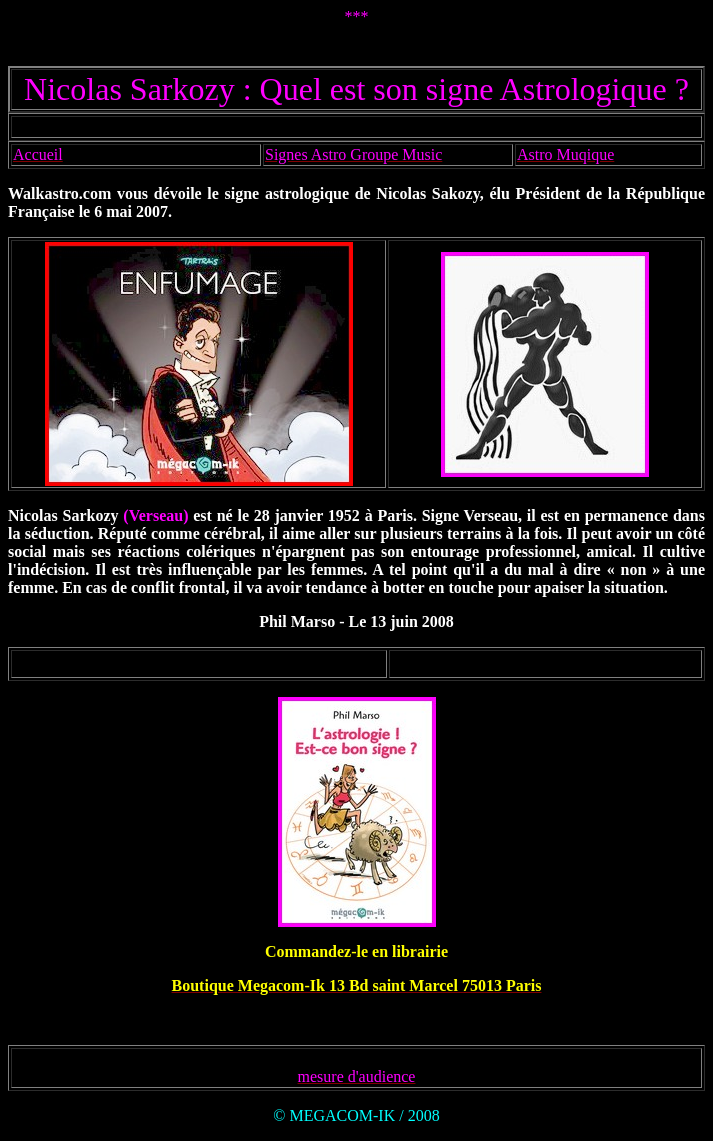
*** (357, 16)
